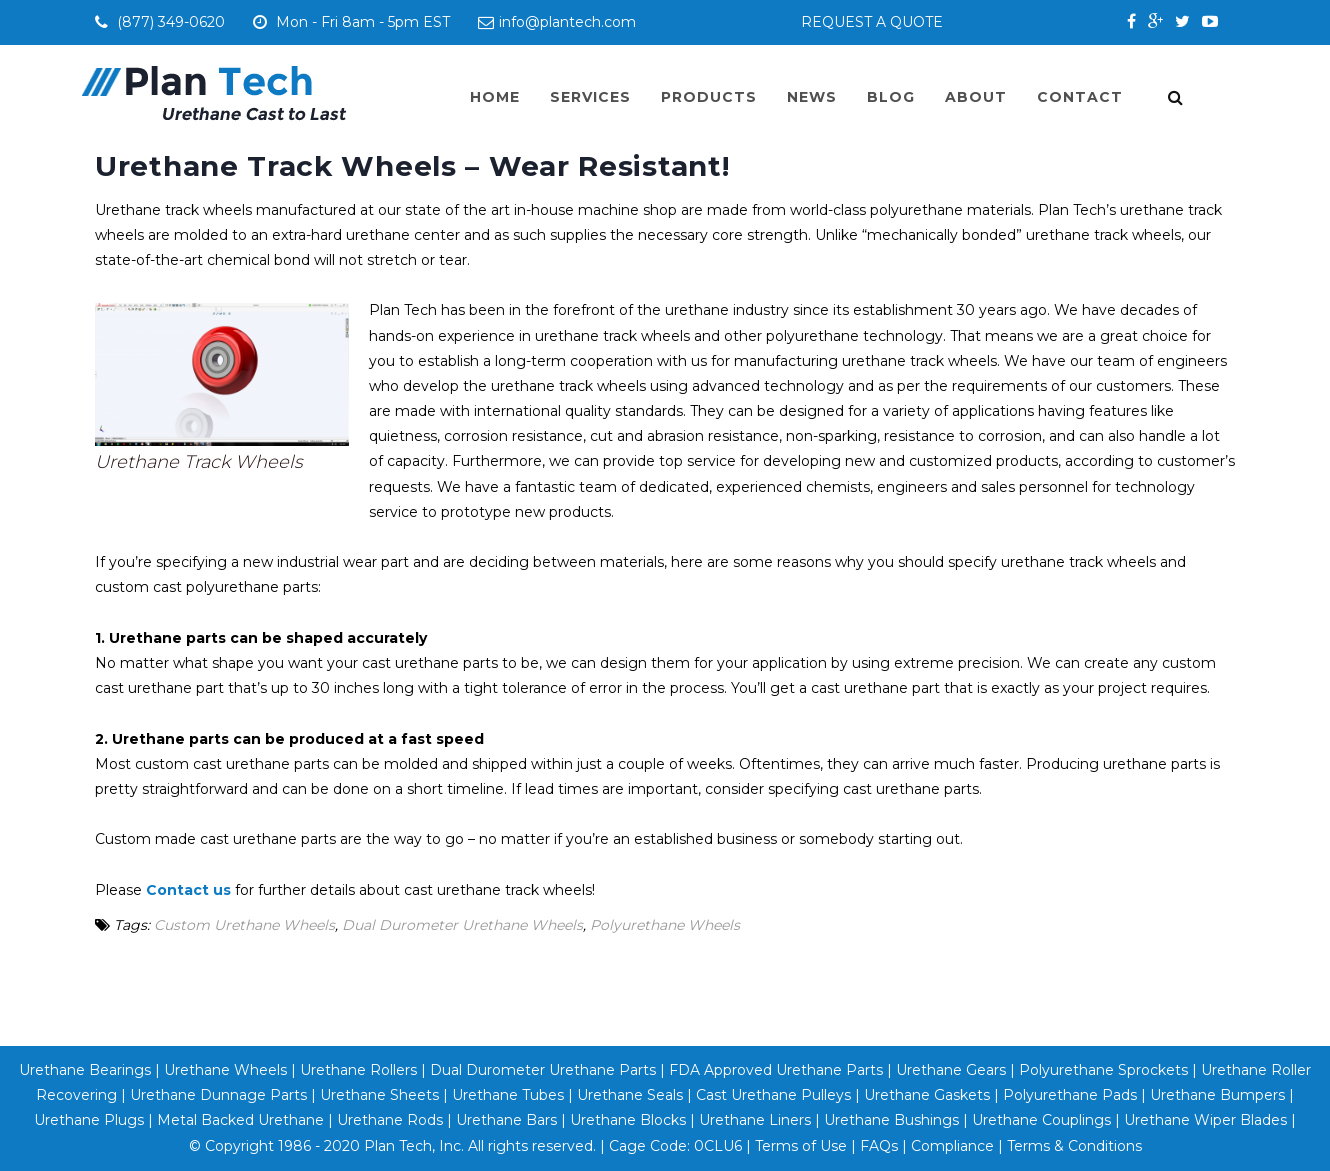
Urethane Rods (390, 1120)
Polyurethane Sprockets (1103, 1070)
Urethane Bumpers (1217, 1095)
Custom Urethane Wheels (244, 925)
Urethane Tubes (508, 1095)
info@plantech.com (557, 22)
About (976, 97)
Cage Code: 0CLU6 (675, 1146)
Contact (1080, 97)
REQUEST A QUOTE (872, 22)
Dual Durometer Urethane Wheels (462, 925)
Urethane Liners (755, 1120)
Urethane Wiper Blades (1205, 1120)
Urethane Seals (630, 1095)
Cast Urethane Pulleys (773, 1095)
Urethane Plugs (89, 1120)
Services (590, 97)
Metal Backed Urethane (240, 1120)
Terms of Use (801, 1146)
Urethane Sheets (379, 1095)
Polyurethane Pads (1070, 1095)
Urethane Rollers (358, 1070)
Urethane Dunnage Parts (218, 1095)
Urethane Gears (951, 1070)
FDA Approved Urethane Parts (776, 1070)
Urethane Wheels (223, 1070)
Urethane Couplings (1041, 1120)
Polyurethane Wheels (665, 925)
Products (709, 97)
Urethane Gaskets (927, 1095)
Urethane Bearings (85, 1070)
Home (495, 97)
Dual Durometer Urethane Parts (543, 1070)
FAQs (879, 1146)
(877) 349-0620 (174, 22)
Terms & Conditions (1074, 1146)
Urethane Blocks (628, 1120)
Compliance (952, 1146)
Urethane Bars (506, 1120)
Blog (891, 97)
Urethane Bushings (891, 1120)
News (812, 97)
